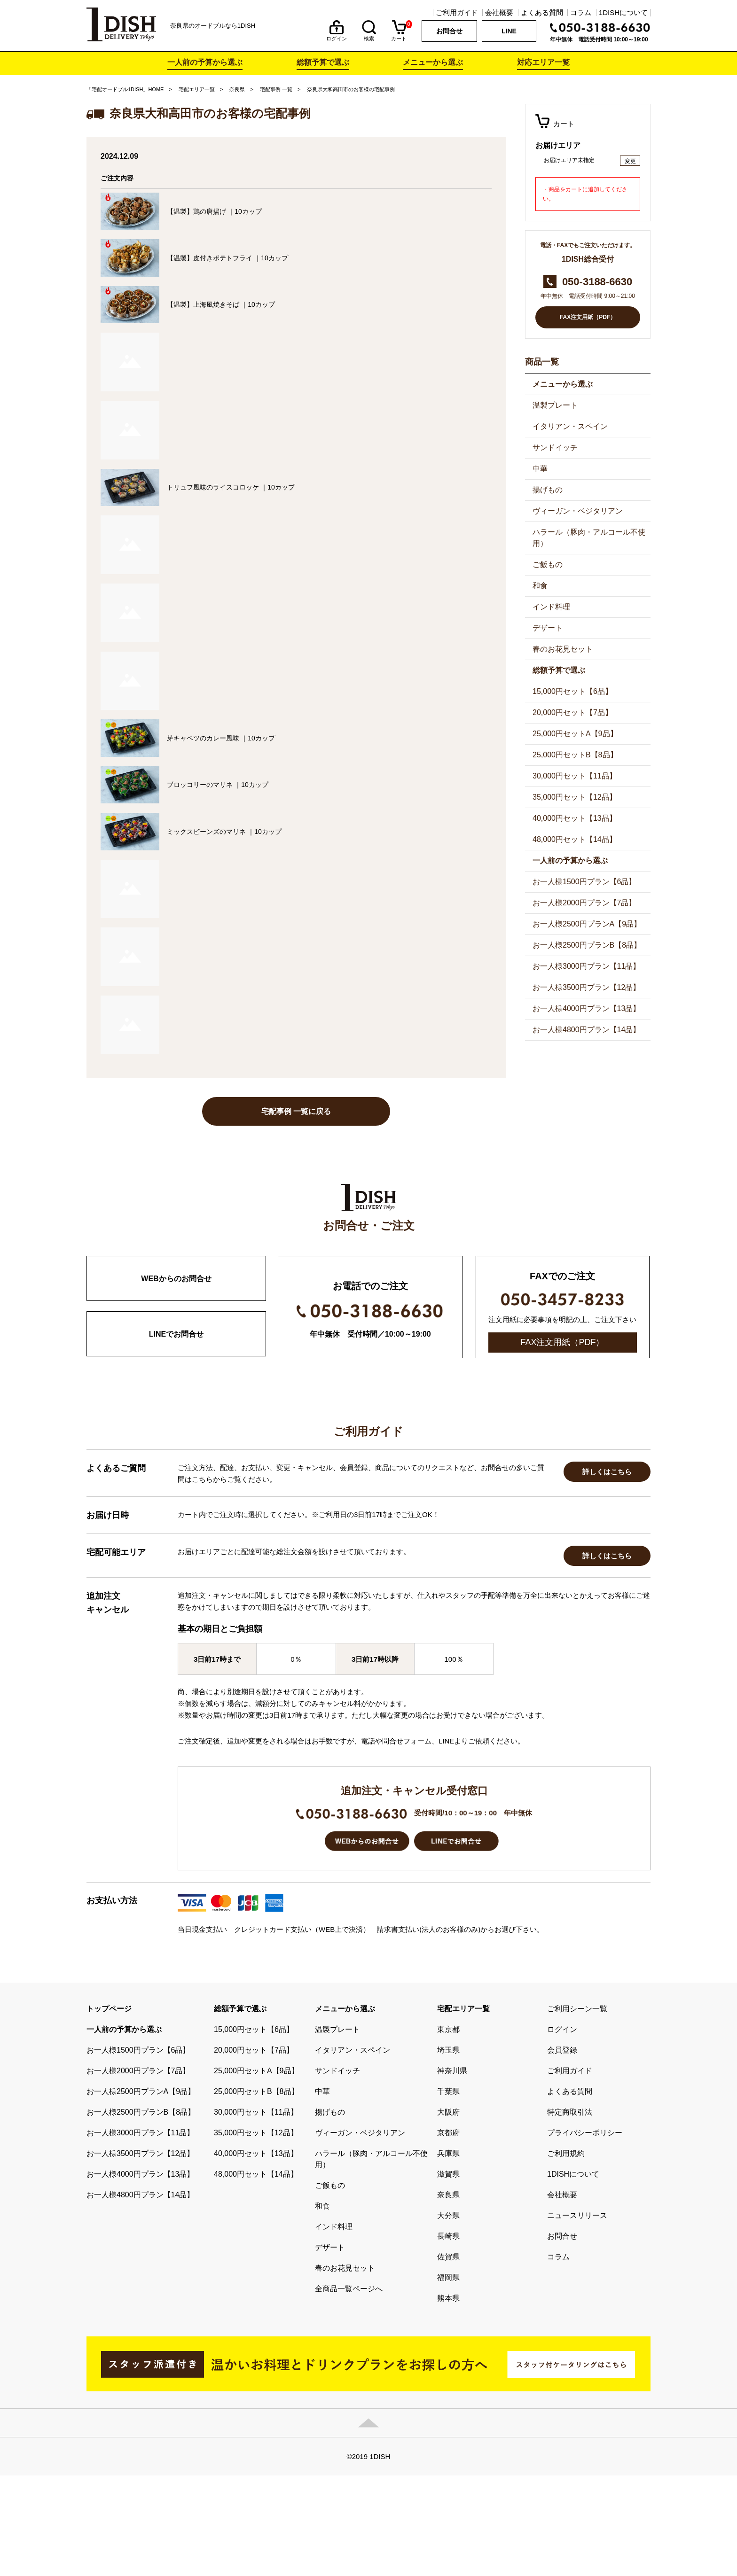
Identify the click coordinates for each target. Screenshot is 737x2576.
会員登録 (562, 2151)
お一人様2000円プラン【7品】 (584, 903)
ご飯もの (548, 564)
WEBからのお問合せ (176, 1279)
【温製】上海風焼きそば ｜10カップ (220, 304)
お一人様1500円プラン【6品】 (584, 882)
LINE (509, 31)
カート (399, 36)
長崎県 (448, 2337)
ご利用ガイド (457, 12)
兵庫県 (448, 2254)
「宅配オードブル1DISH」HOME (125, 89)
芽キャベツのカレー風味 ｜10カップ (220, 738)
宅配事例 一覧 (276, 89)
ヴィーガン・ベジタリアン (578, 511)
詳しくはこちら (607, 1572)
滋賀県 (448, 2275)
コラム (580, 12)
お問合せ (449, 31)
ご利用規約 (566, 2254)
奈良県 (237, 89)
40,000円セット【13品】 (575, 818)
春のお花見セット (563, 649)
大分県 (448, 2316)
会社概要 (499, 12)
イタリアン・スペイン (570, 426)
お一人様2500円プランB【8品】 (587, 945)
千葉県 (448, 2192)
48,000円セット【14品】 (575, 839)
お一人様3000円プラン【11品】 (586, 966)
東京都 (448, 2130)
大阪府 (448, 2213)
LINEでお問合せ (176, 1334)
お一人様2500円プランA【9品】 (587, 924)
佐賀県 (448, 2357)
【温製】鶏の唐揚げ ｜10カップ (214, 211)
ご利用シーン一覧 (577, 2109)
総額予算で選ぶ (323, 62)
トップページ (109, 2109)
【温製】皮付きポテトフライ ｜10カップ (227, 258)
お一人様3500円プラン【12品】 (586, 987)
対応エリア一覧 (543, 62)
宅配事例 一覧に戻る (296, 1111)
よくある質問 (542, 12)
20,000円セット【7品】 (572, 712)
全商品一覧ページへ (349, 2389)
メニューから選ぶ (433, 62)
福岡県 (448, 2378)
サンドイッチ (555, 447)
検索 (369, 36)
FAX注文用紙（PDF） (588, 317)
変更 (630, 161)
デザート (548, 628)
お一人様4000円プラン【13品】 (586, 1008)
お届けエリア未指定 (569, 160)
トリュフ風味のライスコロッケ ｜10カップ (230, 487)
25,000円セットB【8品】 (575, 755)
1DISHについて (623, 12)
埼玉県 (448, 2151)
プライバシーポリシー (584, 2233)
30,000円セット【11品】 (575, 776)
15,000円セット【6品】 (572, 691)
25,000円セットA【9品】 (575, 734)
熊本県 (448, 2399)
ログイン (336, 36)
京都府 (448, 2233)
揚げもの (548, 490)
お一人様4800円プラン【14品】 (586, 1030)
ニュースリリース (577, 2316)
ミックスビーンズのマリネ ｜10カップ (224, 831)
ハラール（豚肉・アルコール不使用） (589, 537)
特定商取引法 (569, 2213)
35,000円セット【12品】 (575, 797)
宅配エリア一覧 (197, 89)
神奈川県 (452, 2171)
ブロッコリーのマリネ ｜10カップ (217, 784)
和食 (540, 586)
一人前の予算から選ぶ (205, 62)
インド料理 (551, 607)
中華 (540, 469)
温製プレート (555, 405)
